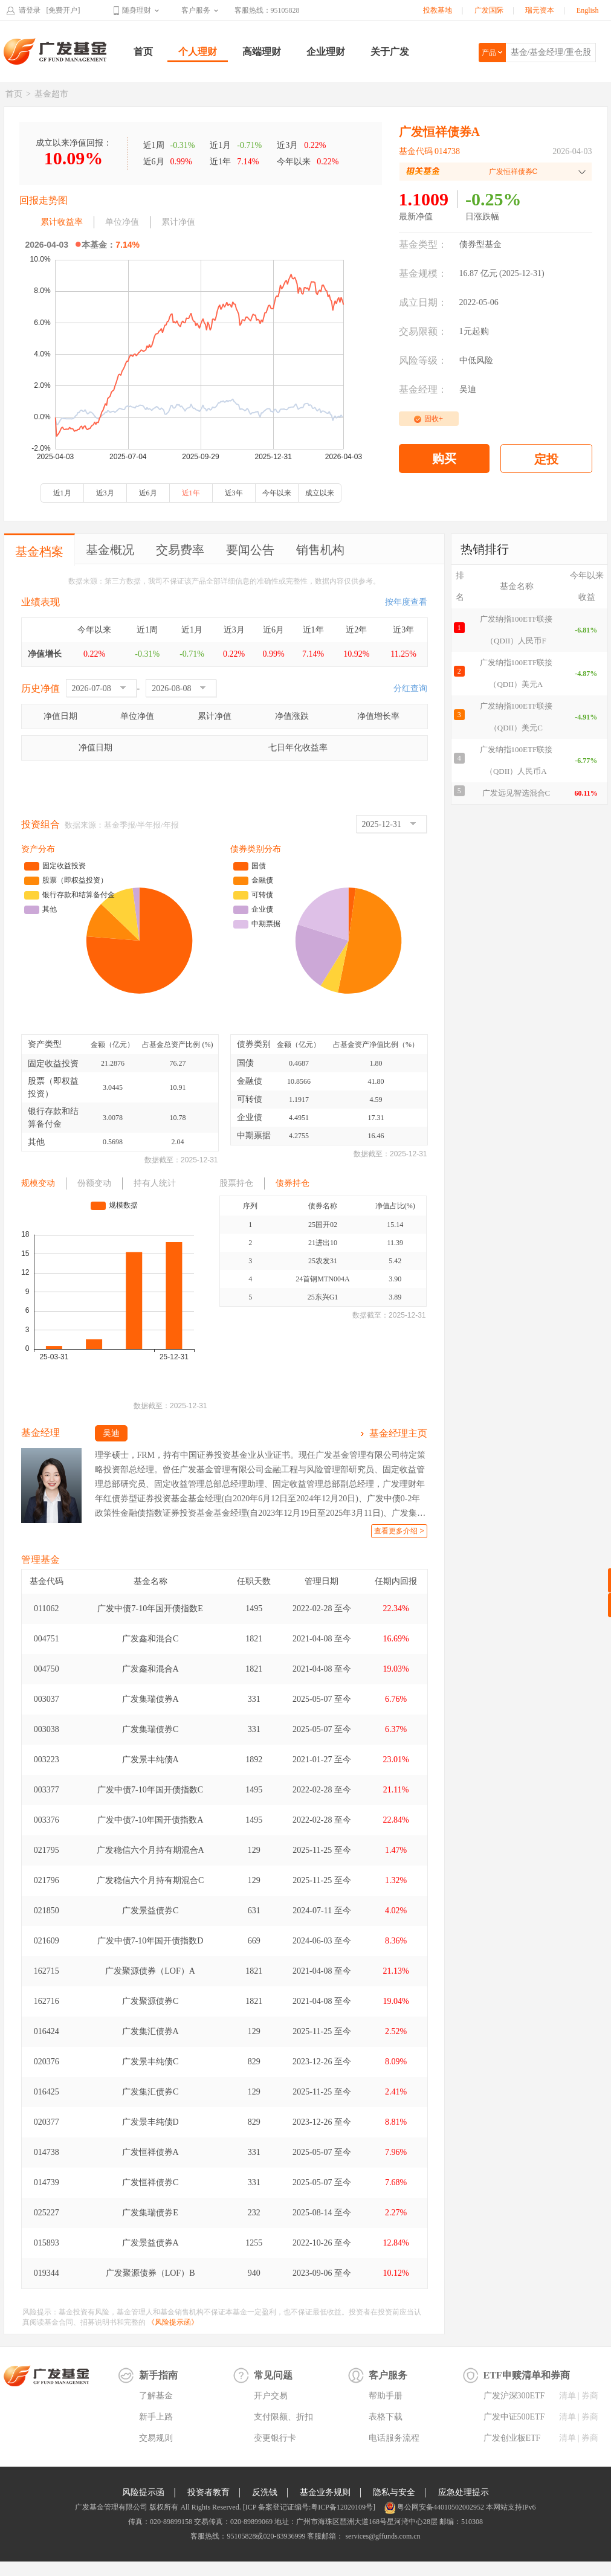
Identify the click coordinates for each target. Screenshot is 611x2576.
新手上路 (156, 2416)
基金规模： (423, 273)
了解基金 (156, 2395)
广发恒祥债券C (150, 2182)
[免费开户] (63, 10)
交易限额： (423, 331)
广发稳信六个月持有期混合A (150, 1850)
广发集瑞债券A (150, 1699)
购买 (444, 458)
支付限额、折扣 (283, 2416)
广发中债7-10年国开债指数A (150, 1819)
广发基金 (56, 51)
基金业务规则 (325, 2492)
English (588, 10)
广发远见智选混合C (516, 792)
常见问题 (273, 2375)
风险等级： (423, 360)
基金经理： (423, 389)
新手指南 (158, 2375)
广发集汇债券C (150, 2091)
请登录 (29, 10)
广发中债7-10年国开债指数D (150, 1940)
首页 (143, 52)
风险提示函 (143, 2492)
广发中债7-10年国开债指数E (149, 1608)
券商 (589, 2395)
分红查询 (410, 688)
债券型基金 (480, 244)
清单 (567, 2395)
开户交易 (271, 2395)
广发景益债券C (150, 1910)
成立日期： (423, 302)
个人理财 (197, 52)
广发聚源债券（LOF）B (150, 2273)
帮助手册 (385, 2395)
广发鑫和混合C (150, 1638)
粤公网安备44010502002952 (440, 2507)
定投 (546, 459)
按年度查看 (406, 602)
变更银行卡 (275, 2437)
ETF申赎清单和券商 (526, 2375)
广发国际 (488, 10)
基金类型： (423, 244)
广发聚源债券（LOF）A (150, 1970)
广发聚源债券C (150, 2001)
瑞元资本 (539, 10)
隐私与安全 (394, 2492)
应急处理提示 (463, 2492)
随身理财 (136, 10)
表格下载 (385, 2416)
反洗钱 (264, 2492)
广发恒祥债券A (150, 2152)
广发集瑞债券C (150, 1729)
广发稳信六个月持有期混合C (150, 1880)
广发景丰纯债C (150, 2061)
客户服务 (195, 10)
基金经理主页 (398, 1433)
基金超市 (51, 93)
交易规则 (156, 2437)
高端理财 (261, 52)
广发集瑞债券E (150, 2212)
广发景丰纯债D (150, 2122)
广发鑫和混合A (150, 1668)
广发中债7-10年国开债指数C (150, 1789)
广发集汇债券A (150, 2031)
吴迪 (467, 389)
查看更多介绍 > (399, 1531)
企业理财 (325, 52)
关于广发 (389, 52)
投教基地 (437, 10)
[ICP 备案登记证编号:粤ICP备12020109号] (309, 2507)
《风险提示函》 (172, 2322)
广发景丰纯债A (150, 1759)
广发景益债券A (150, 2242)
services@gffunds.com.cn (381, 2536)
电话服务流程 (394, 2437)
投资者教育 (208, 2492)
